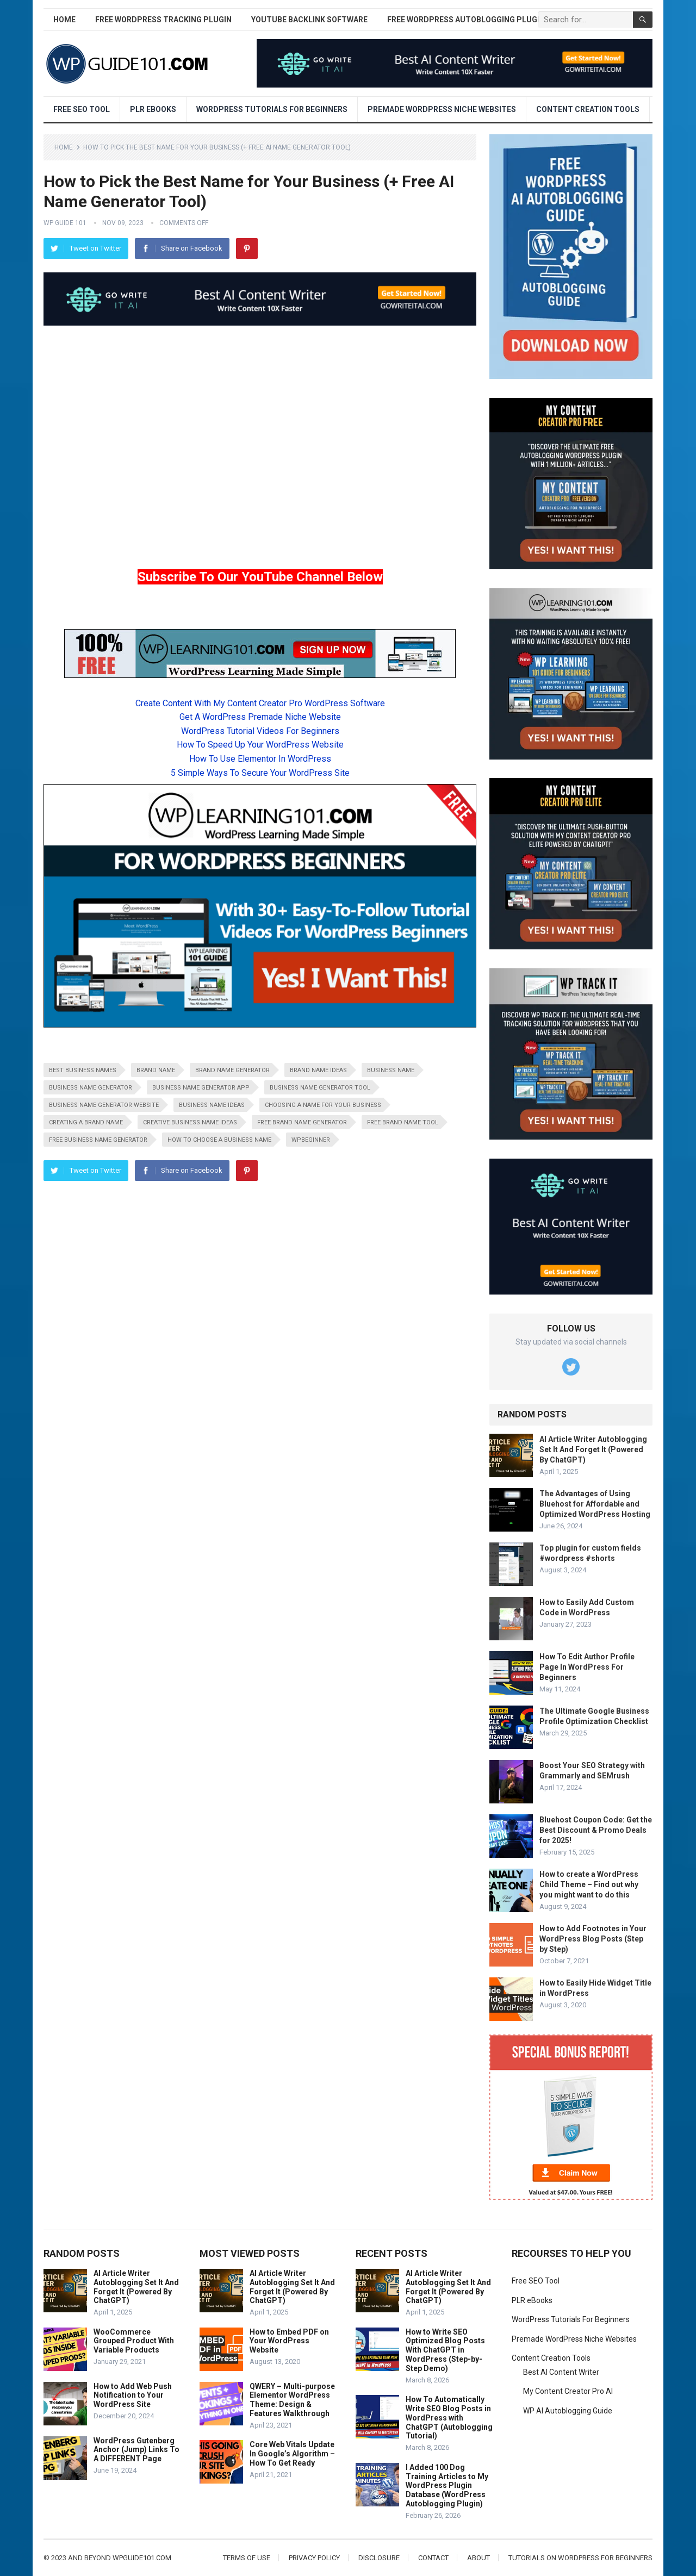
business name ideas (212, 1105)
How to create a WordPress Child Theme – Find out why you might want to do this (588, 1884)
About (478, 2558)
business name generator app (201, 1087)
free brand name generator (302, 1122)
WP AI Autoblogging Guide (567, 2410)
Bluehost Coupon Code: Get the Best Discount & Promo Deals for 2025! (595, 1830)
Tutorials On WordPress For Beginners (580, 2558)
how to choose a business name (219, 1139)
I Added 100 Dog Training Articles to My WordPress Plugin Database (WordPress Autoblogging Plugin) (447, 2485)
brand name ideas (318, 1070)
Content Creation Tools (587, 109)
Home (64, 19)
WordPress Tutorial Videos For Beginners (260, 731)
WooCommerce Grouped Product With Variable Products (134, 2341)
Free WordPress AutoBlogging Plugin (466, 19)
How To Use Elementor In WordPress (260, 759)
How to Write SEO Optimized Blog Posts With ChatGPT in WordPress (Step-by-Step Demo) (445, 2350)
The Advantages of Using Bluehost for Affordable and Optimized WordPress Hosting (594, 1504)
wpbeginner (310, 1139)
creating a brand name (86, 1122)
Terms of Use (246, 2558)
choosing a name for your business (323, 1105)
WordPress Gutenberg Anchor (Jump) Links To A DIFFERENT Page (136, 2449)
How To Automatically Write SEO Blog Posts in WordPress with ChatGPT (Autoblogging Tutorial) (449, 2417)
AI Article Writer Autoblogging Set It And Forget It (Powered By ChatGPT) (593, 1449)
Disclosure (379, 2558)
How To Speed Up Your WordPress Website (260, 744)
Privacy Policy (314, 2558)
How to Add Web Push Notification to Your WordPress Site (133, 2395)
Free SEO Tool (81, 109)
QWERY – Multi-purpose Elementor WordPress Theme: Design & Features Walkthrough (292, 2400)
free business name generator (98, 1139)
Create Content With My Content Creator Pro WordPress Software (260, 703)
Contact (433, 2558)
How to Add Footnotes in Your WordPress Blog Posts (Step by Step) (593, 1938)
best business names (82, 1070)
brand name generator (232, 1070)
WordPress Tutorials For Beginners (271, 109)
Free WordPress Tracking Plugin (163, 19)
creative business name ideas (190, 1122)
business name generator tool (320, 1087)
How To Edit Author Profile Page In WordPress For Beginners (587, 1667)
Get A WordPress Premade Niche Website (260, 717)
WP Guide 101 (65, 223)
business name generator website (104, 1105)
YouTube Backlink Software (309, 19)
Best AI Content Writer (561, 2372)
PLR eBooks (153, 109)
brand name (155, 1070)
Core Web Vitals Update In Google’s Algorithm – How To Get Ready (292, 2453)
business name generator (90, 1087)
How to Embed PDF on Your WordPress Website (289, 2341)
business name (390, 1070)
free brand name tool (402, 1122)
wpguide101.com (142, 2558)
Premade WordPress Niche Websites (442, 109)
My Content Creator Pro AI (568, 2391)
